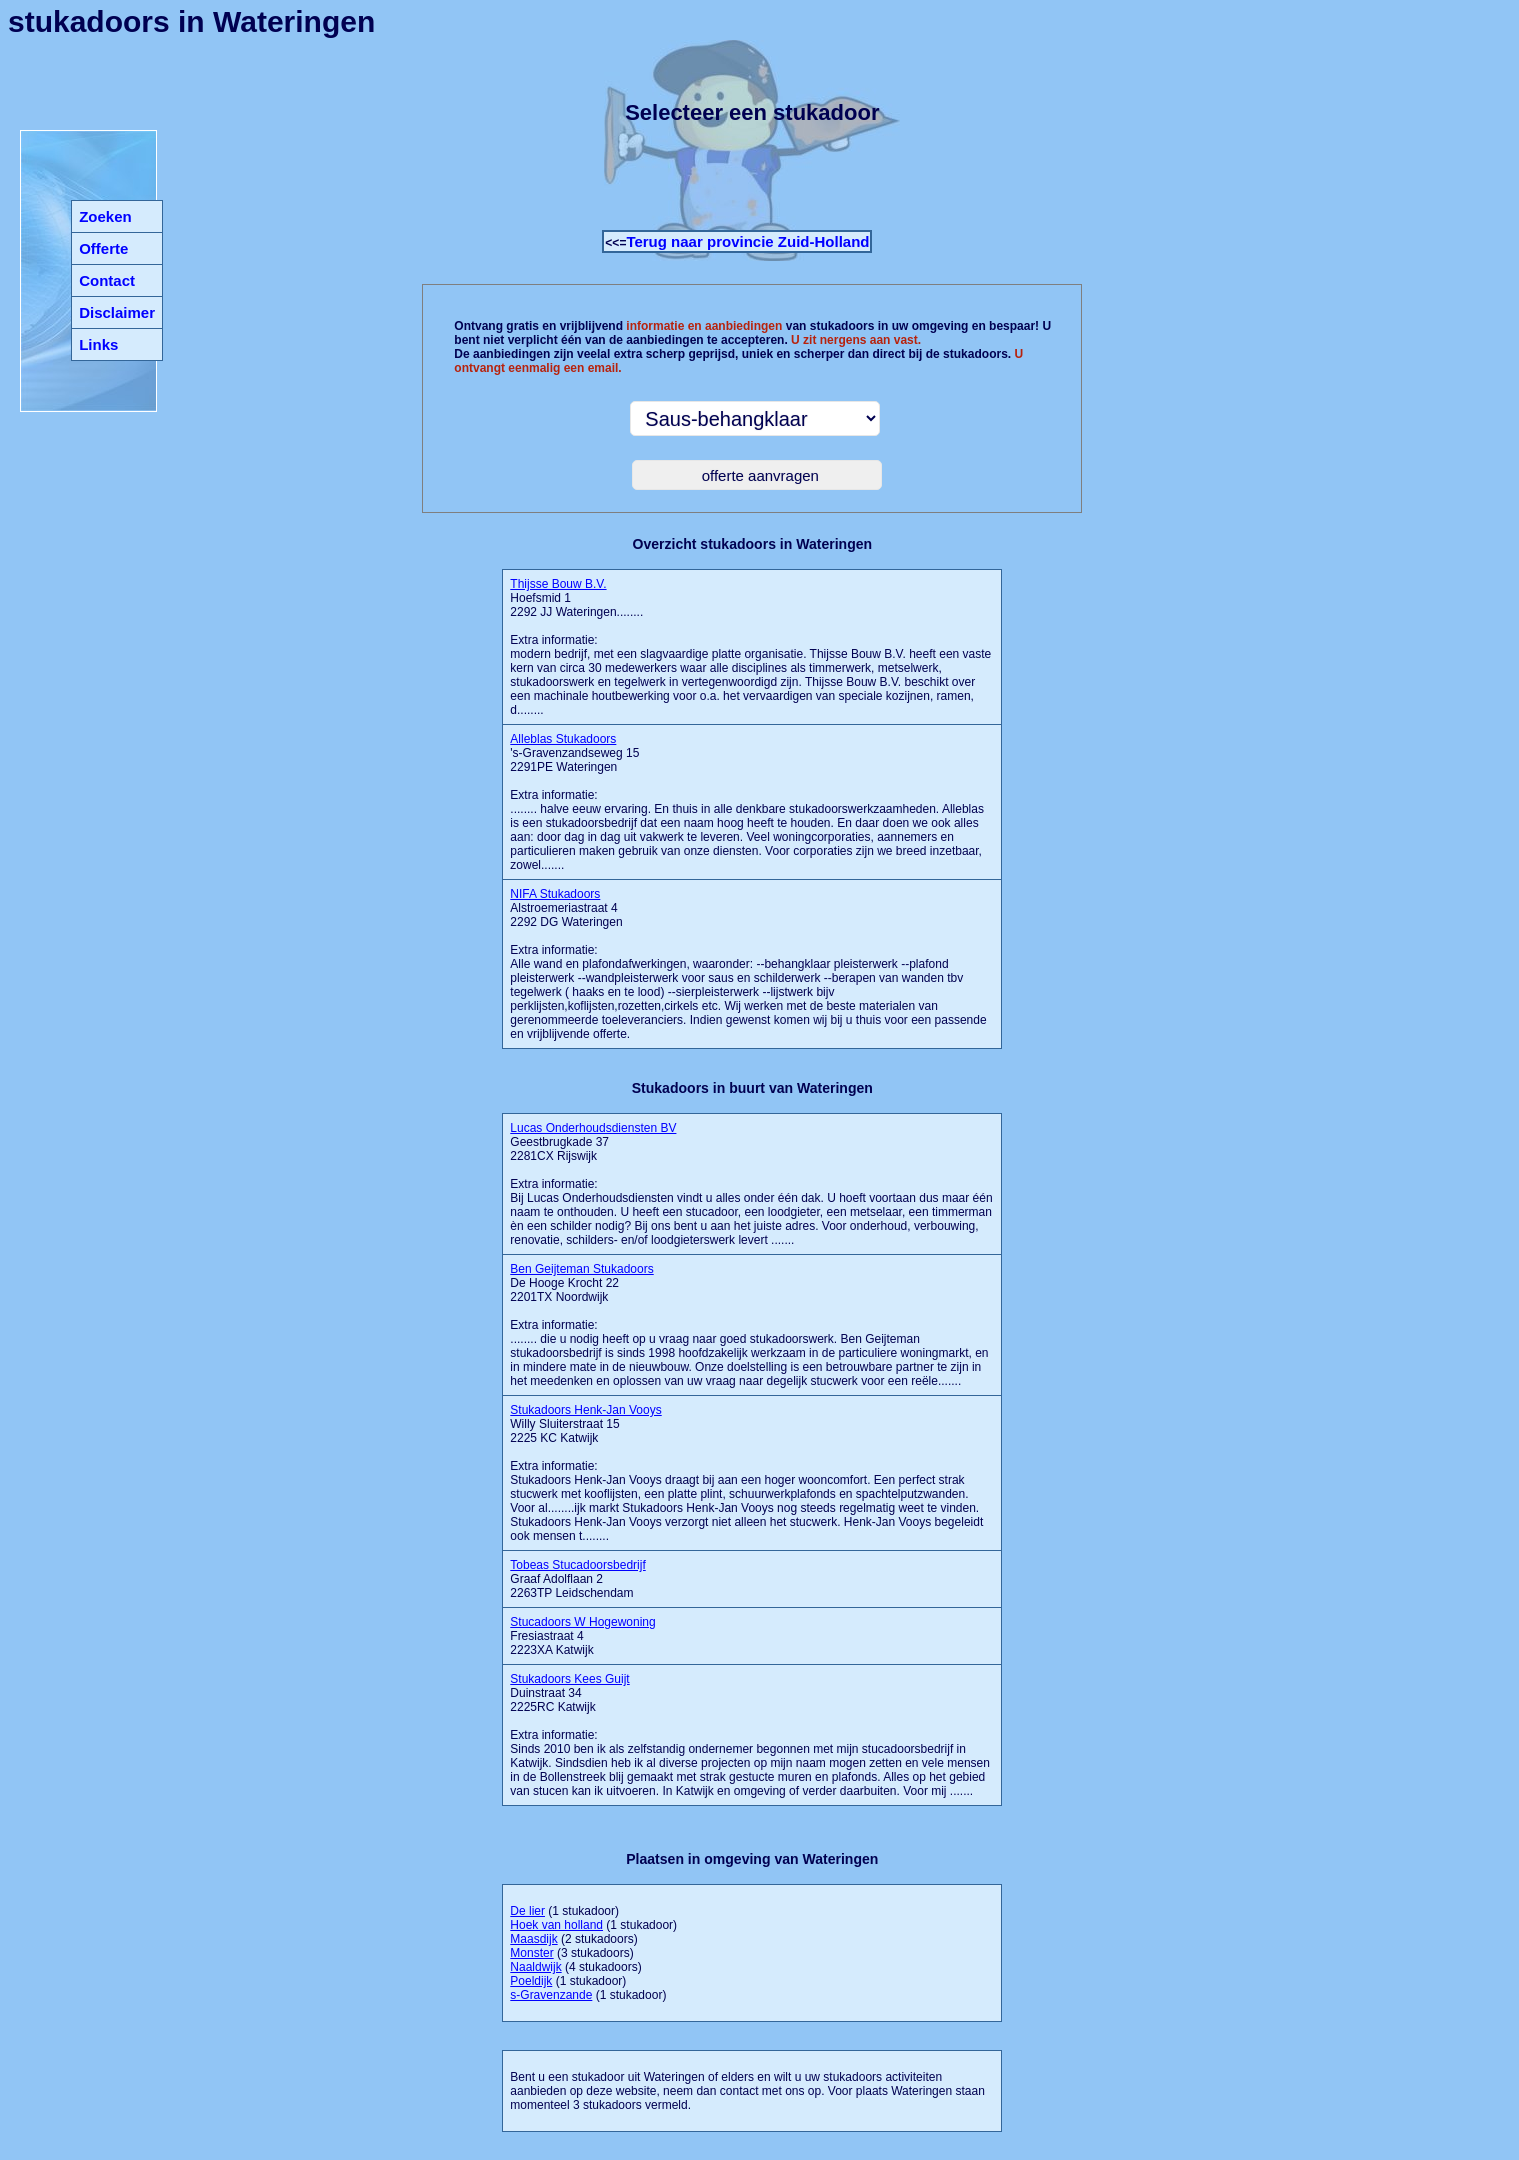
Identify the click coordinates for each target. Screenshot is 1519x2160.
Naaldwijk (535, 1967)
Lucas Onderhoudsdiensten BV (593, 1128)
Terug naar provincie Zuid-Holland (747, 241)
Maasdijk (533, 1939)
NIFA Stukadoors (555, 894)
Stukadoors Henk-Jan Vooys (585, 1410)
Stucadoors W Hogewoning (582, 1622)
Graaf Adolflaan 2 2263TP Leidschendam (577, 1579)
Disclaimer (117, 312)
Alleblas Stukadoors (563, 739)
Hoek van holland (556, 1925)
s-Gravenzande (551, 1995)
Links (98, 344)
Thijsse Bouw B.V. (558, 584)
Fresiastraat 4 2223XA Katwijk (582, 1636)
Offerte (103, 248)
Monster (531, 1953)
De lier (527, 1911)
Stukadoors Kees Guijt (569, 1679)
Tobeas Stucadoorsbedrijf (577, 1565)
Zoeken (105, 216)
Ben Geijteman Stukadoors (581, 1269)
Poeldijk (531, 1981)
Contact (107, 280)
